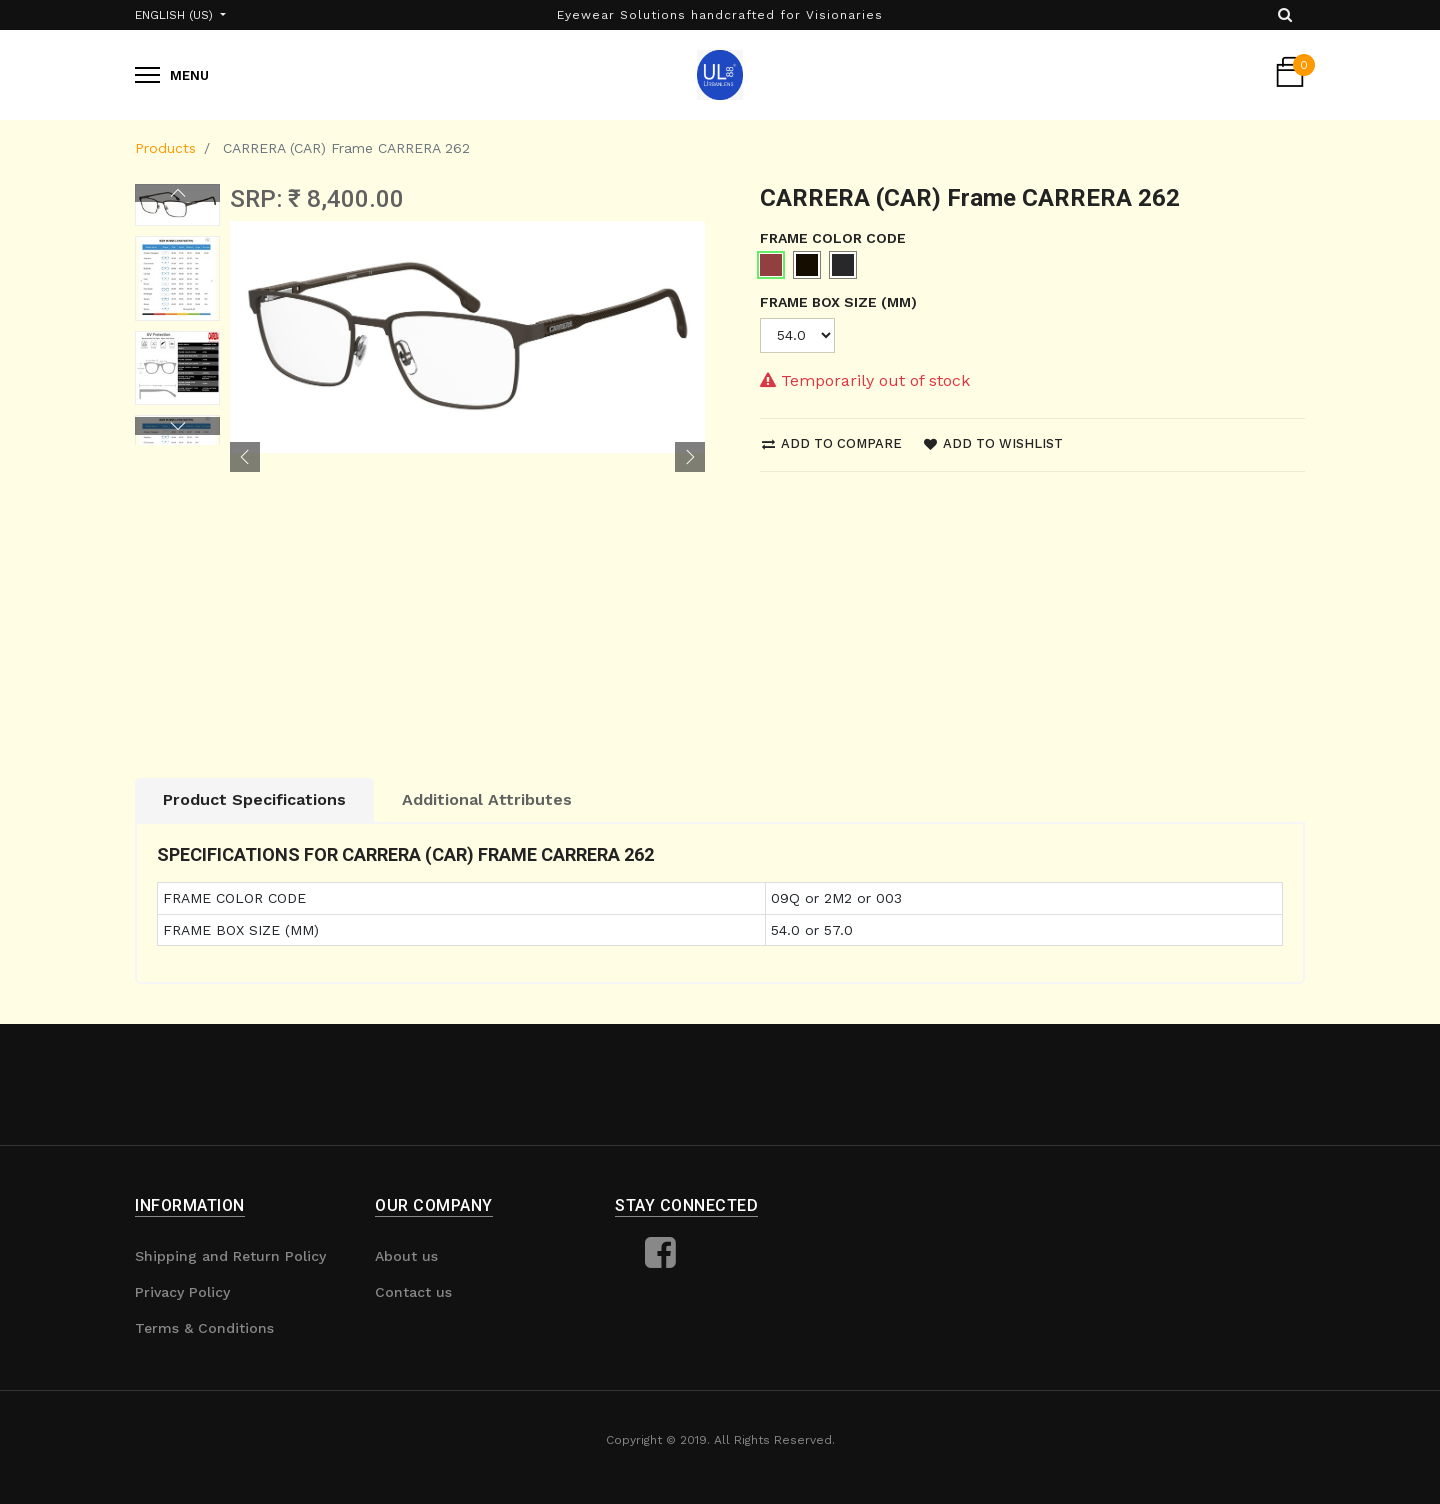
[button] (245, 457)
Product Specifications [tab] (254, 799)
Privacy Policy (182, 1292)
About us (406, 1256)
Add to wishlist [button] (993, 443)
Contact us (413, 1292)
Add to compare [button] (832, 443)
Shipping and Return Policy (230, 1256)
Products (165, 148)
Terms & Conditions (204, 1328)
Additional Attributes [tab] (487, 799)
